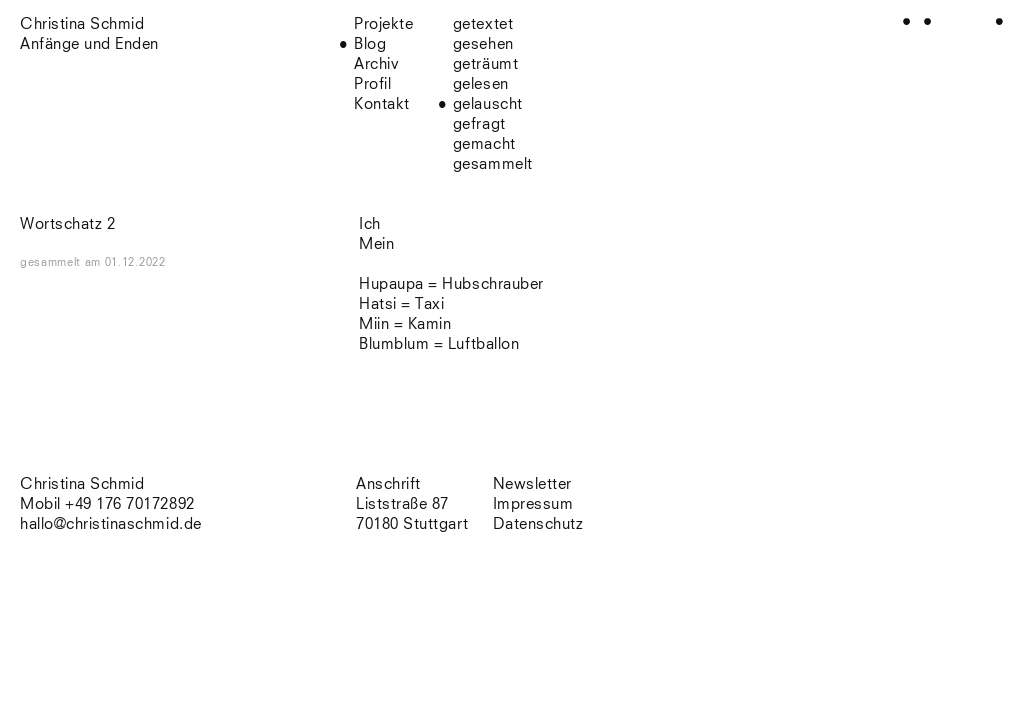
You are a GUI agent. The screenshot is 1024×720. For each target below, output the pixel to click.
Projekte (383, 24)
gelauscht (488, 104)
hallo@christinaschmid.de (111, 524)
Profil (372, 84)
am (125, 262)
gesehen (483, 44)
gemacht (484, 144)
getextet (483, 24)
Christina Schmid (82, 484)
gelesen (481, 84)
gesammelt (493, 164)
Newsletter (532, 484)
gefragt (479, 124)
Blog (370, 44)
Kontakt (382, 104)
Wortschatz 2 (67, 224)
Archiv (376, 64)
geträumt (485, 64)
